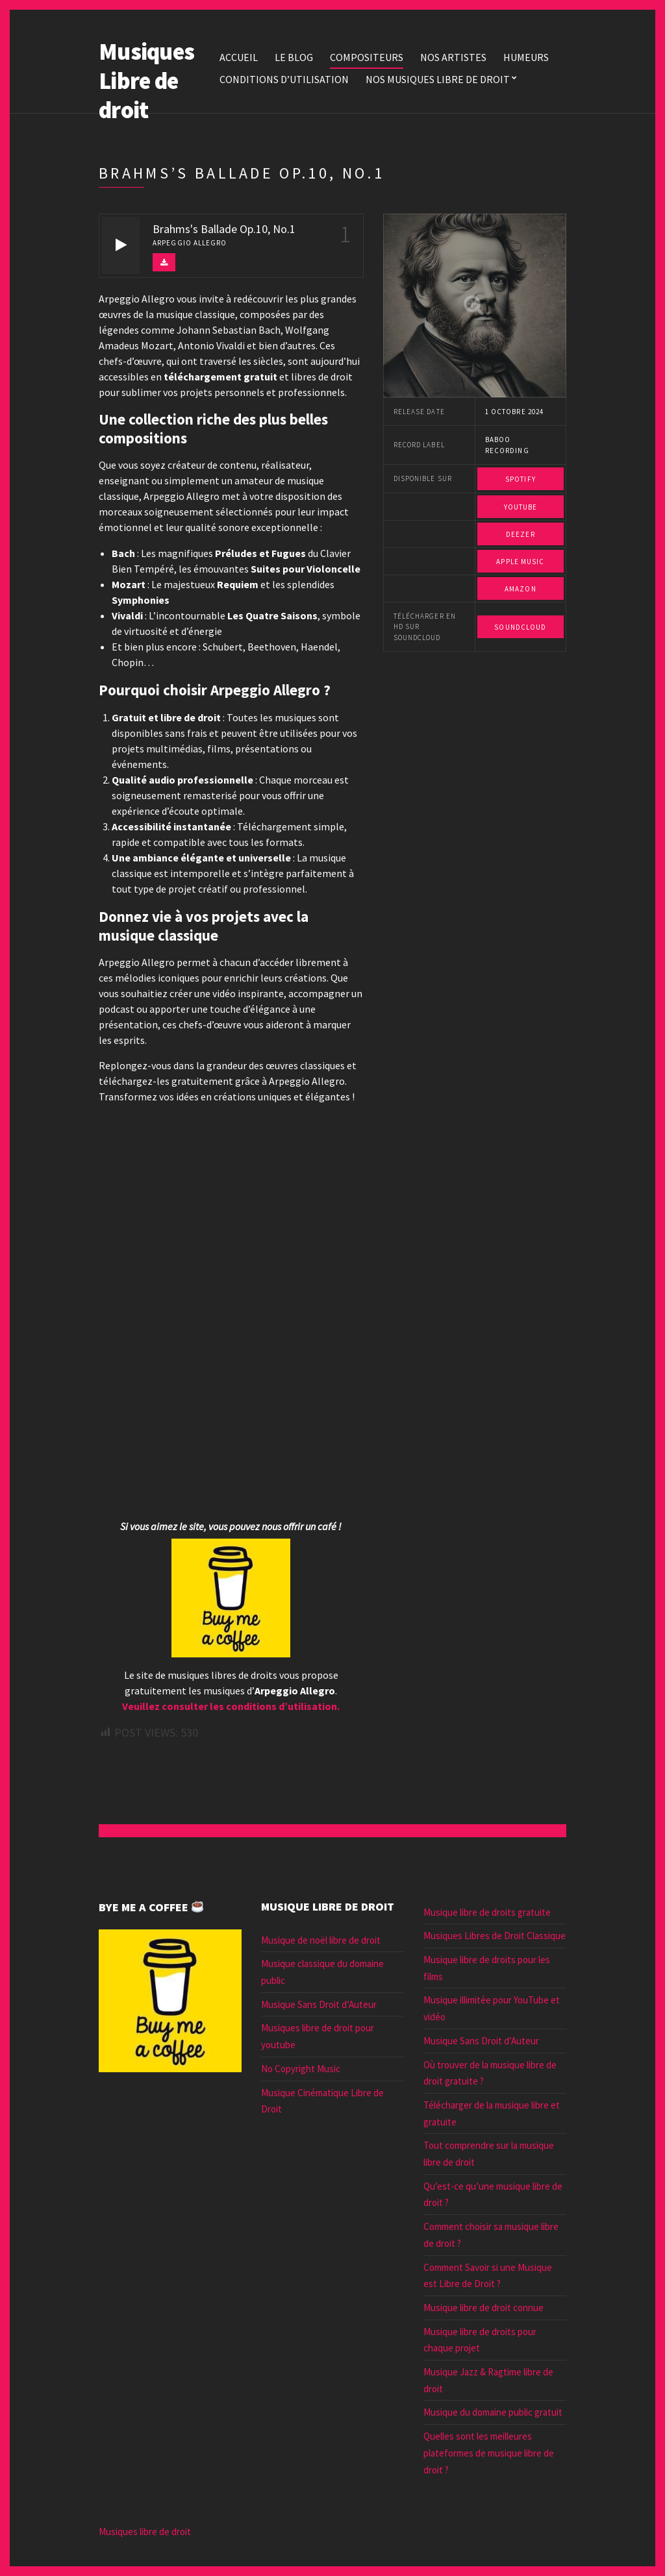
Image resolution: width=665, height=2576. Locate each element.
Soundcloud (520, 627)
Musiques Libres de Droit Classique (494, 1935)
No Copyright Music (300, 2068)
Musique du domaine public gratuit (492, 2412)
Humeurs (526, 57)
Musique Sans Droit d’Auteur (319, 2004)
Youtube (521, 507)
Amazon (520, 588)
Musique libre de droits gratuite (487, 1912)
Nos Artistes (453, 57)
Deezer (520, 534)
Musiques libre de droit (145, 2531)
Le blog (294, 57)
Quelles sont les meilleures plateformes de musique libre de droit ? (488, 2452)
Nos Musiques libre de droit (438, 79)
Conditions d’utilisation (284, 79)
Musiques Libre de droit (146, 81)
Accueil (239, 57)
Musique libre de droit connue (483, 2307)
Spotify (520, 479)
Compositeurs (366, 57)
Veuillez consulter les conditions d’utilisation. (231, 1706)
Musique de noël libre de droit (321, 1940)
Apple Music (520, 561)
